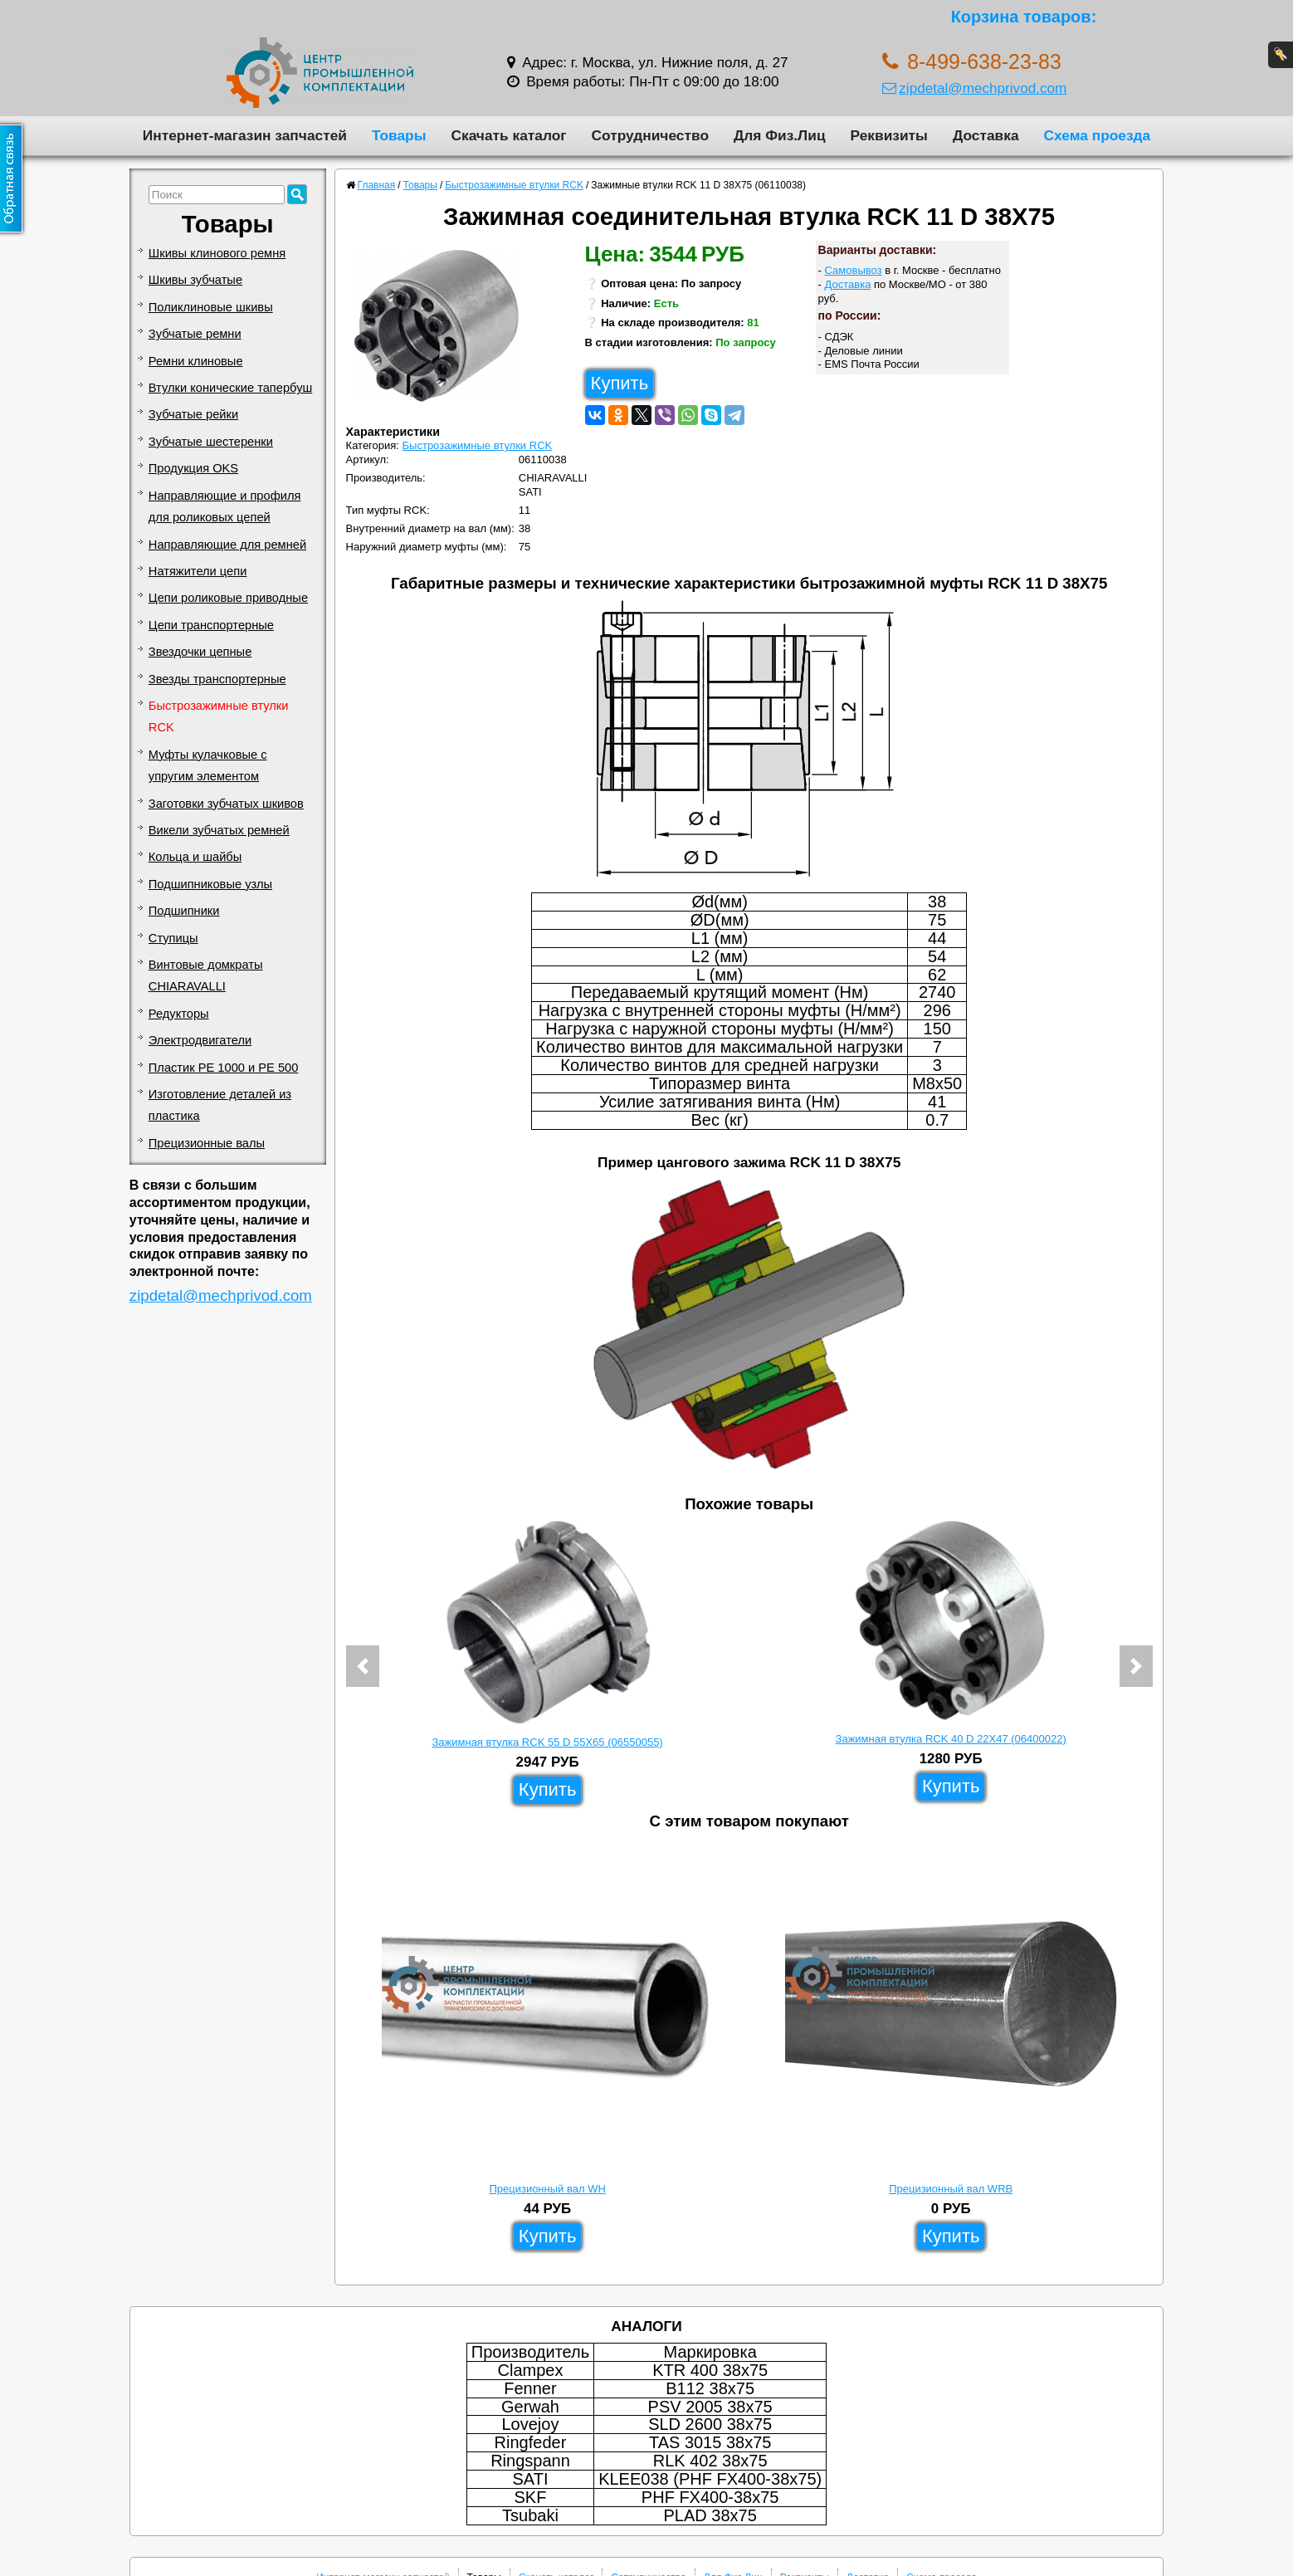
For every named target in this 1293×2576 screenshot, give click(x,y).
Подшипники (184, 910)
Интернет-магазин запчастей (245, 135)
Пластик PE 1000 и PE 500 (224, 1067)
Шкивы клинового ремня (217, 253)
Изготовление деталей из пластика (220, 1105)
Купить (620, 383)
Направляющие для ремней (227, 544)
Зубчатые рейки (193, 414)
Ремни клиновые (196, 361)
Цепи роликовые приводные (228, 597)
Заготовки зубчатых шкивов (226, 803)
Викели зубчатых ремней (219, 830)
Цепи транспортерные (211, 625)
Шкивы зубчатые (195, 279)
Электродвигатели (200, 1040)
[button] (362, 1666)
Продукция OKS (193, 468)
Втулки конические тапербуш (230, 387)
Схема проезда (1097, 135)
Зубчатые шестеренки (211, 441)
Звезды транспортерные (217, 679)
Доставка (986, 135)
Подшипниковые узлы (210, 884)
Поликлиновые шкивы (211, 307)
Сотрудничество (650, 135)
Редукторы (179, 1013)
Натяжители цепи (198, 571)
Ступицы (173, 938)
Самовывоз (853, 270)
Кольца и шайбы (195, 856)
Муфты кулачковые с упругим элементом (208, 765)
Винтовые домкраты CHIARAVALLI (206, 975)
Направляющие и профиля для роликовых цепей (225, 506)
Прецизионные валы (207, 1143)
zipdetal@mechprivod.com (974, 88)
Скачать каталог (508, 135)
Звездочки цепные (200, 651)
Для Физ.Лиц (780, 135)
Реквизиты (889, 135)
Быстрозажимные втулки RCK (219, 716)
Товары (399, 135)
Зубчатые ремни (195, 333)
